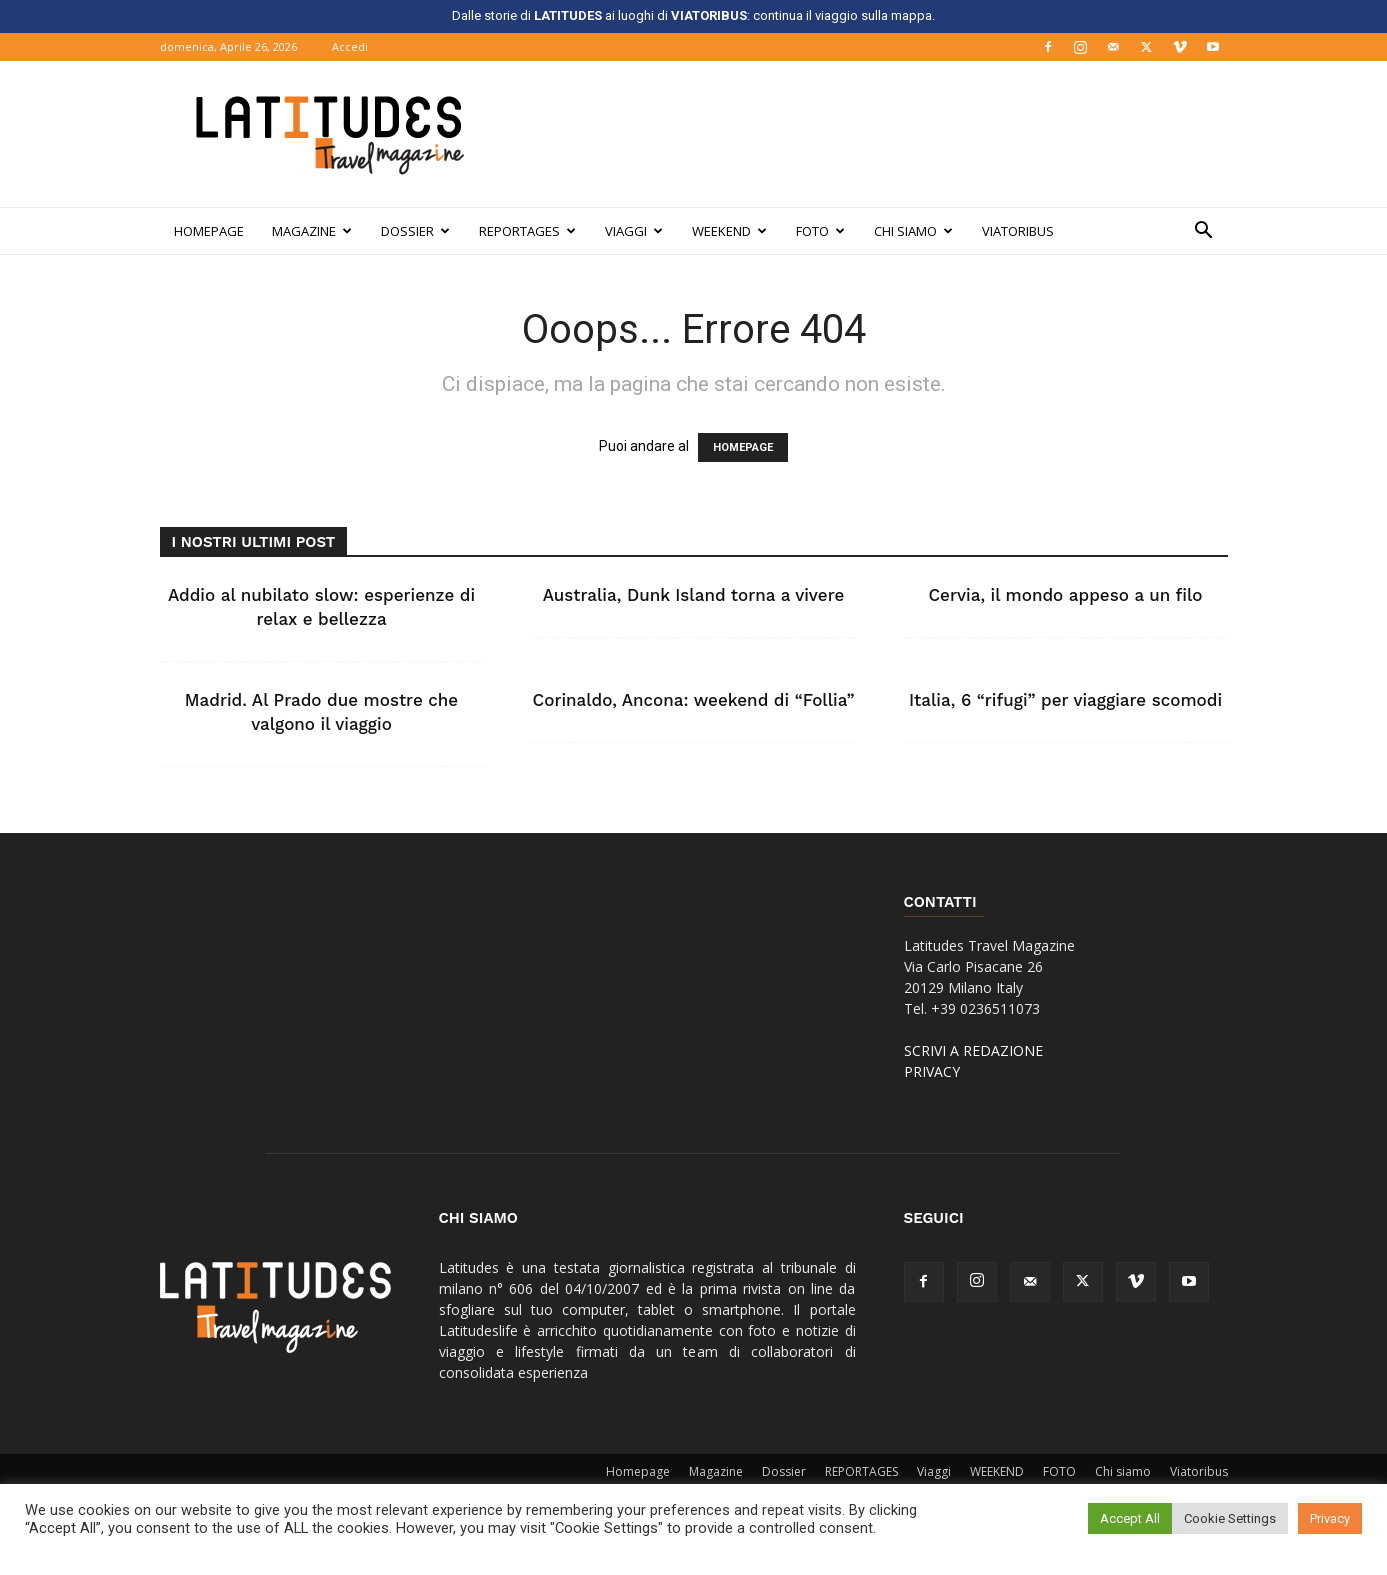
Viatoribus (1018, 231)
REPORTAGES (527, 231)
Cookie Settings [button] (1230, 1518)
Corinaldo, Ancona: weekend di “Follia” (694, 700)
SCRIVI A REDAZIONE (973, 1050)
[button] (1204, 232)
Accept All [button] (1130, 1518)
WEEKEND (729, 231)
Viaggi (634, 231)
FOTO (820, 231)
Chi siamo (913, 231)
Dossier (415, 231)
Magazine (312, 231)
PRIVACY (932, 1071)
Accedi (350, 46)
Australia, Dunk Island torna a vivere (694, 595)
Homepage (209, 231)
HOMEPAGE (743, 447)
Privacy (1330, 1518)
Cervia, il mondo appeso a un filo (1065, 595)
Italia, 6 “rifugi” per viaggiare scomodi (1065, 700)
